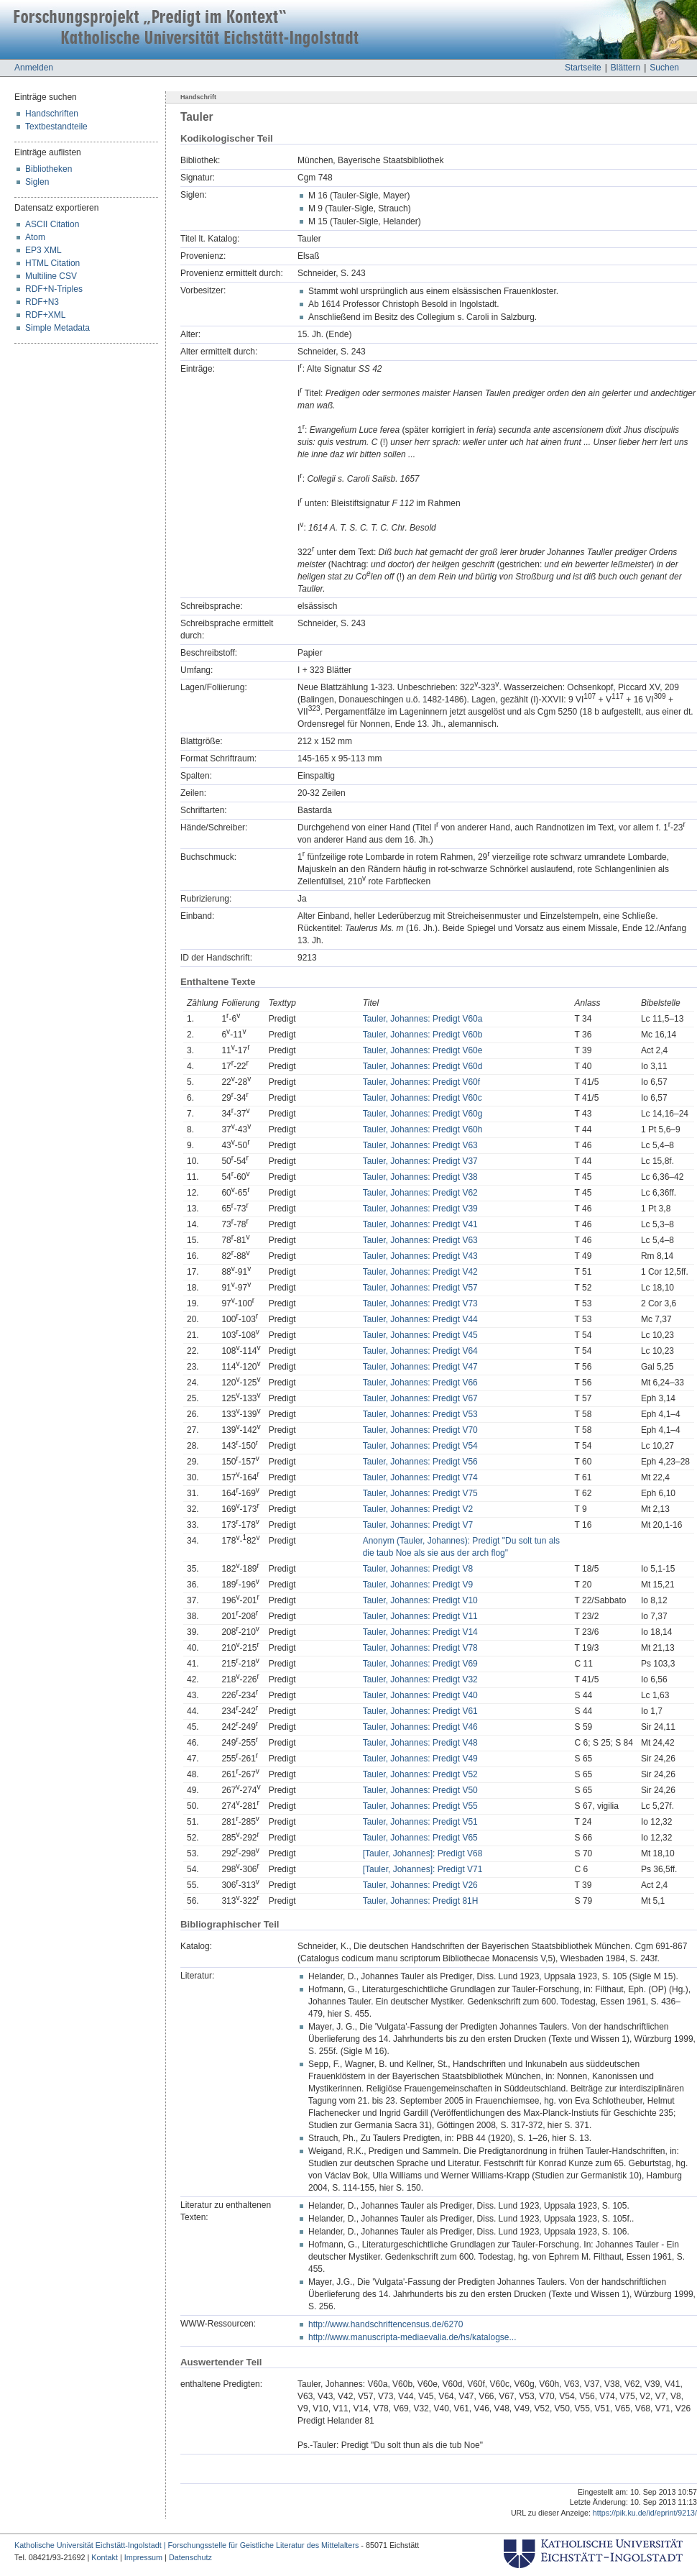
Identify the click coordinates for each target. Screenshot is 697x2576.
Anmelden (33, 68)
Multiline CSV (51, 276)
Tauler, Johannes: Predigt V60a (423, 1019)
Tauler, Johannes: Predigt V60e (423, 1050)
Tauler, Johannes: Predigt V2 (418, 1509)
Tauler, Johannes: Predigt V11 (420, 1616)
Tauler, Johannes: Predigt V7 (418, 1525)
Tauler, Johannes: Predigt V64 (420, 1351)
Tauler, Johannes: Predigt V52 (420, 1774)
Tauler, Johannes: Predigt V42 (420, 1272)
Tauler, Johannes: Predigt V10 (420, 1600)
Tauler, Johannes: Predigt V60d (423, 1066)
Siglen (37, 182)
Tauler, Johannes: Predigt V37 (420, 1161)
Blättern (625, 68)
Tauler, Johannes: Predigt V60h (423, 1129)
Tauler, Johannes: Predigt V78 (420, 1648)
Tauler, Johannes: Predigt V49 (420, 1759)
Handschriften (51, 114)
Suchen (664, 68)
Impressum (143, 2557)
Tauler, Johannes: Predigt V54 (420, 1446)
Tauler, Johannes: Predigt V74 (420, 1477)
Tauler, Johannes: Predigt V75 (420, 1493)
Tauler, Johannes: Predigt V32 (420, 1679)
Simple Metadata (57, 328)
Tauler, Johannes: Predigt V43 (420, 1256)
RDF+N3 (42, 302)
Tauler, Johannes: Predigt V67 (420, 1398)
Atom (35, 237)
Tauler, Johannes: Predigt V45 (420, 1335)
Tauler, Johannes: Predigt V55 (420, 1806)
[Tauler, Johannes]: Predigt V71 (423, 1869)
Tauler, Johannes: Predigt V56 (420, 1462)
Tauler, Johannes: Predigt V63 (420, 1145)
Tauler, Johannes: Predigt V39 (420, 1209)
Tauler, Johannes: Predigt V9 (418, 1585)
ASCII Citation (52, 224)
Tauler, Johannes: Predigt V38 (420, 1177)
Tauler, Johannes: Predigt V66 (420, 1383)
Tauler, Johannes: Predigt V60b (423, 1035)
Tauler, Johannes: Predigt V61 (420, 1711)
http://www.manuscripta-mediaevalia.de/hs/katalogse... (412, 2337)
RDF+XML (45, 315)
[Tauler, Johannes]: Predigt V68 (423, 1853)
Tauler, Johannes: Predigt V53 (420, 1414)
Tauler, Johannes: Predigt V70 (420, 1430)
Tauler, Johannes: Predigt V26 (420, 1885)
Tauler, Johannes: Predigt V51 (420, 1822)
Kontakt (104, 2557)
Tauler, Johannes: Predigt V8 (418, 1569)
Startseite (583, 68)
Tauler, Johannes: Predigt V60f (421, 1082)
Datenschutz (190, 2557)
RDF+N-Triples (54, 289)
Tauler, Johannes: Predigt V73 (420, 1303)
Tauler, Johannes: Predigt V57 (420, 1288)
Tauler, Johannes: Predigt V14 (420, 1632)
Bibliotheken (48, 169)
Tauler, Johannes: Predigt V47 (420, 1367)
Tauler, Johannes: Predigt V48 (420, 1743)
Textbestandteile (56, 127)
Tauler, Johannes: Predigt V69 (420, 1664)
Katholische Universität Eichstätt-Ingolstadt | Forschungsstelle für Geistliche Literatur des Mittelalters (186, 2545)
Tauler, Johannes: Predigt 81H (421, 1901)
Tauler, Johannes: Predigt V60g (423, 1114)
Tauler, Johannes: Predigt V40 (420, 1695)
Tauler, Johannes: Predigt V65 (420, 1838)
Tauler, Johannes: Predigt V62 (420, 1193)
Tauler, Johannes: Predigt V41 (420, 1224)
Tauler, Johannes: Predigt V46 (420, 1727)
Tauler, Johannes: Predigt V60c (422, 1098)
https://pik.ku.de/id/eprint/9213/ (645, 2512)
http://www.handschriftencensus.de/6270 (385, 2324)
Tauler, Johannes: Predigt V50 (420, 1790)
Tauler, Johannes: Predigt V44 (420, 1319)
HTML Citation (52, 263)
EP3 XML (43, 250)
